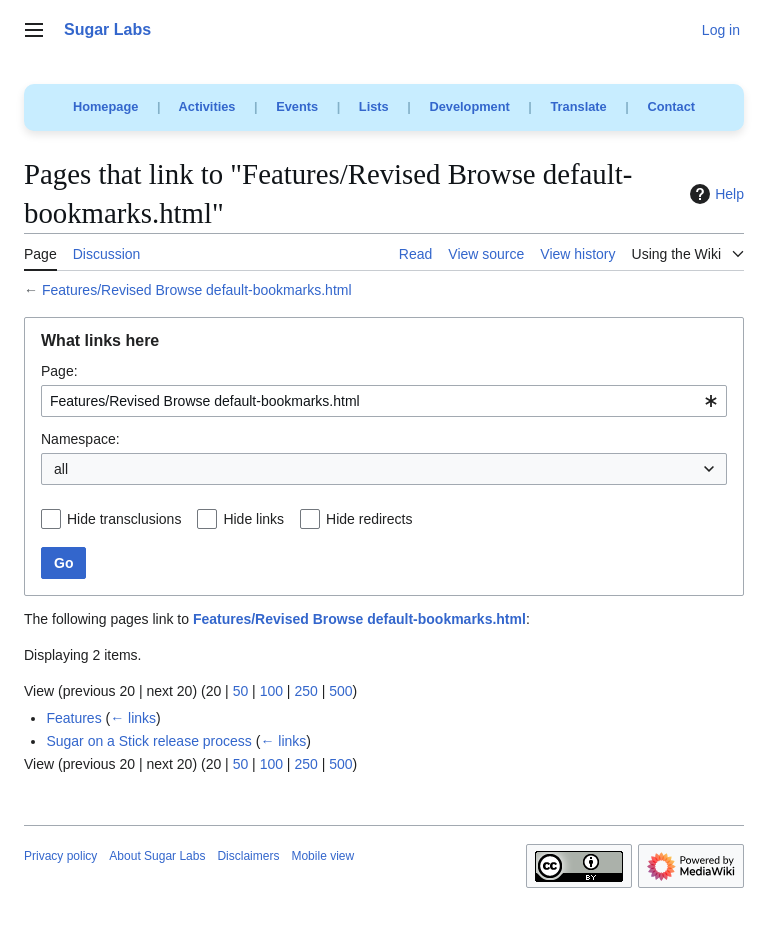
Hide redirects (369, 519)
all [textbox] (61, 469)
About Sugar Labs (157, 856)
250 (305, 691)
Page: (59, 371)
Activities (207, 106)
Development (469, 106)
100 (271, 691)
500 (340, 691)
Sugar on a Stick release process (148, 741)
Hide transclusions (124, 519)
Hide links (253, 519)
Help (714, 194)
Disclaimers (248, 856)
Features (73, 718)
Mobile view (322, 856)
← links (133, 718)
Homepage (105, 106)
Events (297, 106)
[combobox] (384, 401)
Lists (374, 106)
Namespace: (80, 439)
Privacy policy (60, 856)
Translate (579, 106)
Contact (671, 106)
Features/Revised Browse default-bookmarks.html (197, 290)
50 (241, 691)
